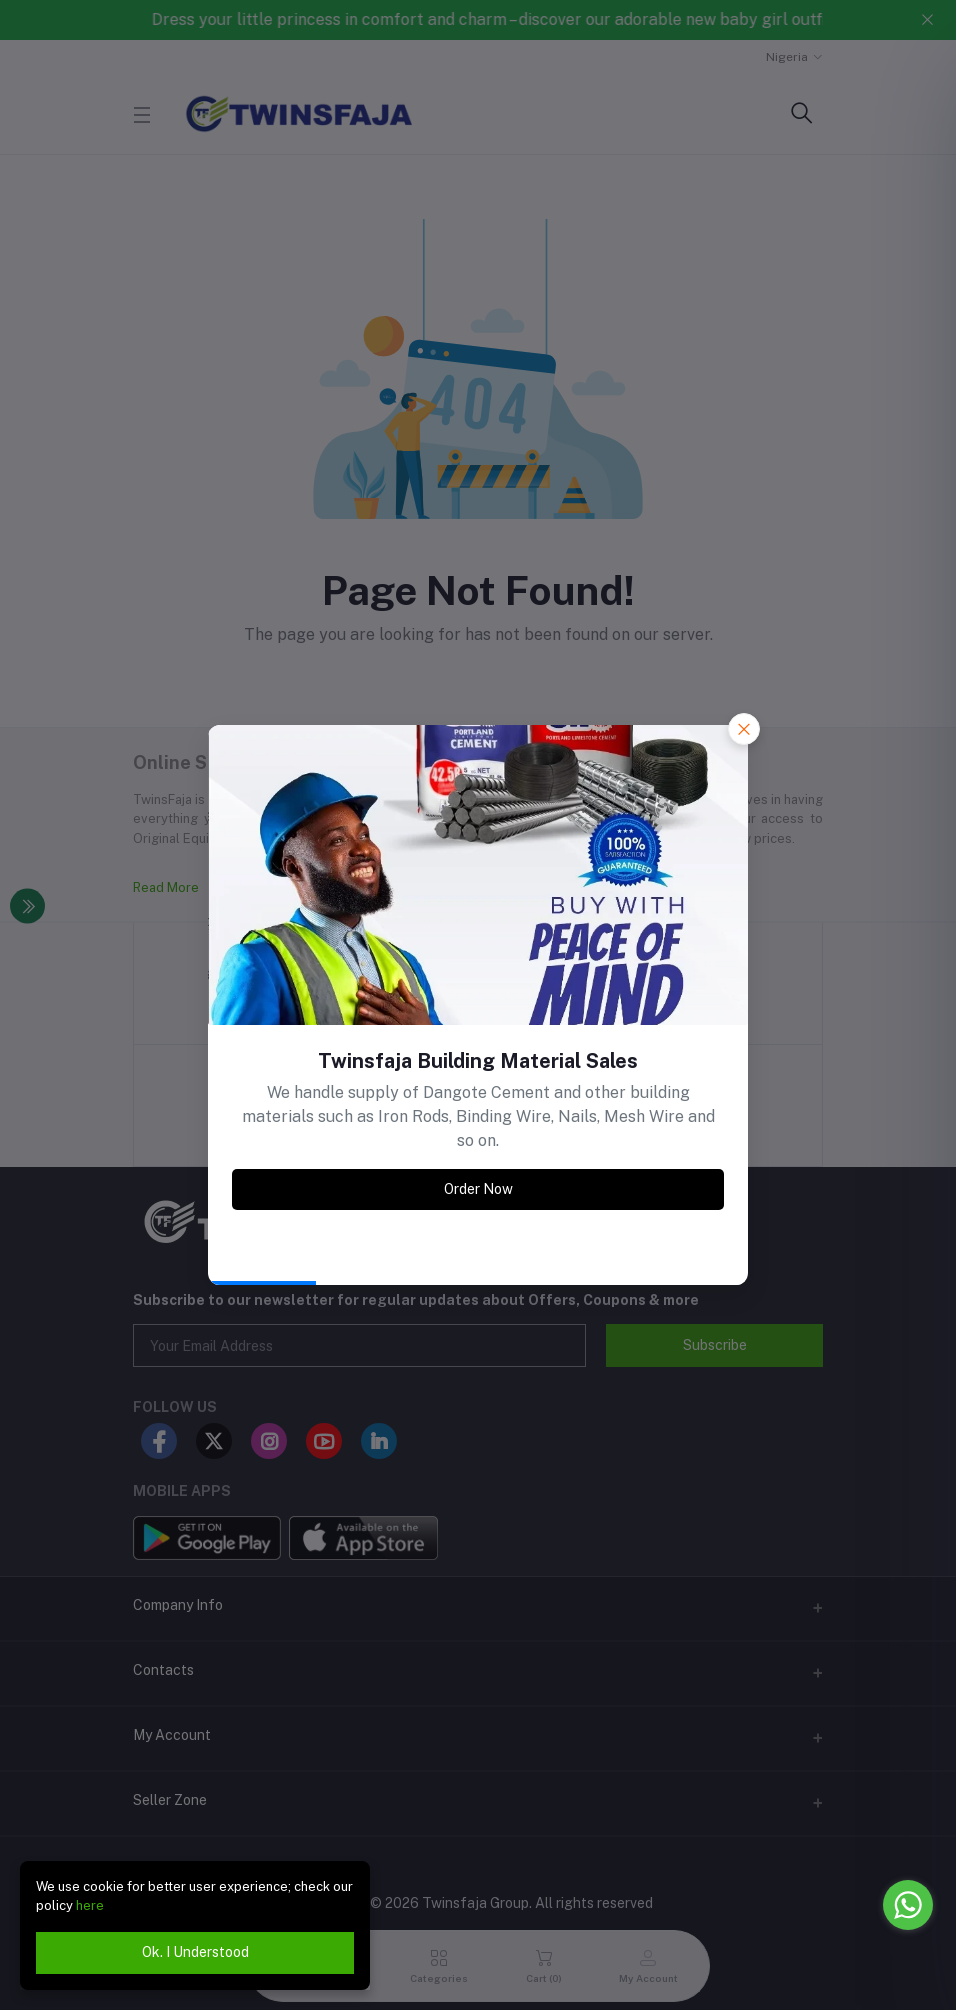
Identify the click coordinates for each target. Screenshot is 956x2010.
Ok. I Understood (195, 1952)
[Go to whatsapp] (908, 1905)
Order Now (478, 1189)
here (90, 1905)
